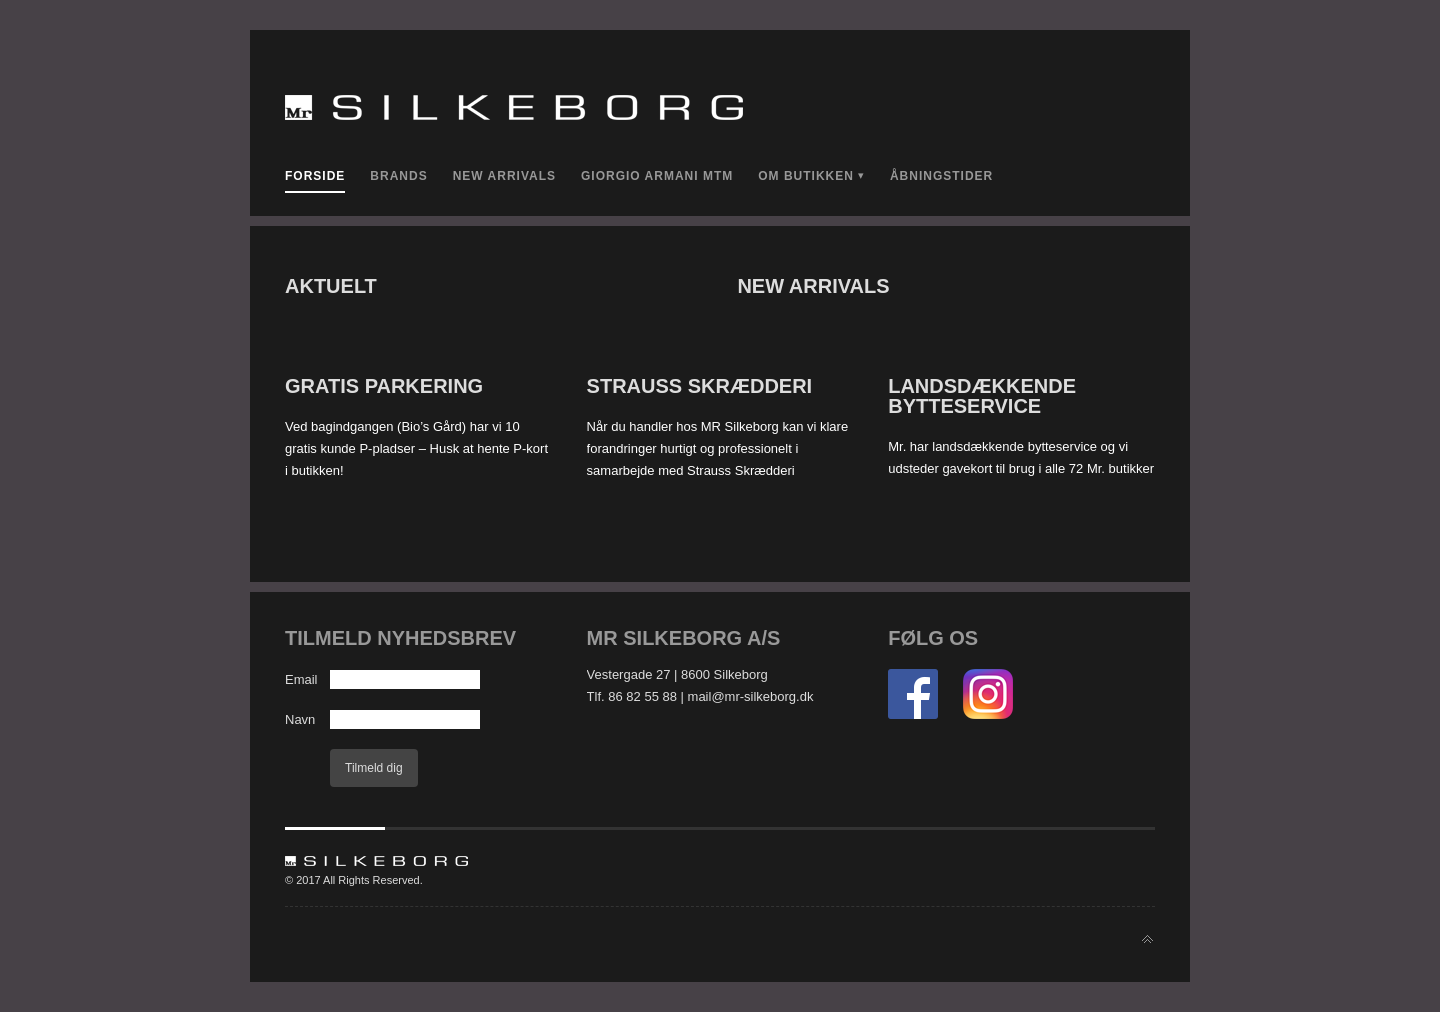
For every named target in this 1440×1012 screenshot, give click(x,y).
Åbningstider (941, 176)
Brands (398, 176)
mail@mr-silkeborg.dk (751, 696)
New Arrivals (504, 176)
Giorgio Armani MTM (657, 176)
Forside (315, 176)
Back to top (1147, 939)
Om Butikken (806, 176)
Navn (300, 719)
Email (301, 679)
